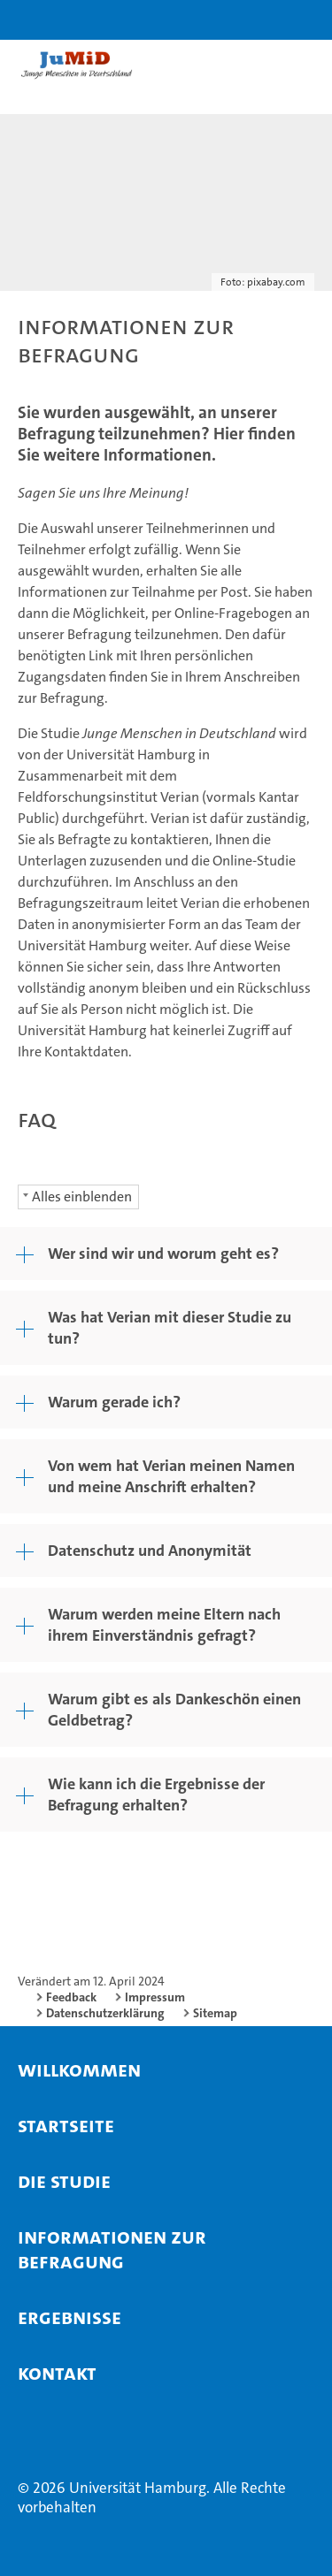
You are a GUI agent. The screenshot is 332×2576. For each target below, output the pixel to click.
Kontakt (57, 2373)
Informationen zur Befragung (112, 2248)
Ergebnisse (69, 2317)
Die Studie (64, 2181)
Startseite (66, 2125)
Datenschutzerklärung (105, 2013)
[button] (263, 20)
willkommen (79, 2069)
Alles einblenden (82, 1196)
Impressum (155, 1997)
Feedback (71, 1997)
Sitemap (215, 2013)
